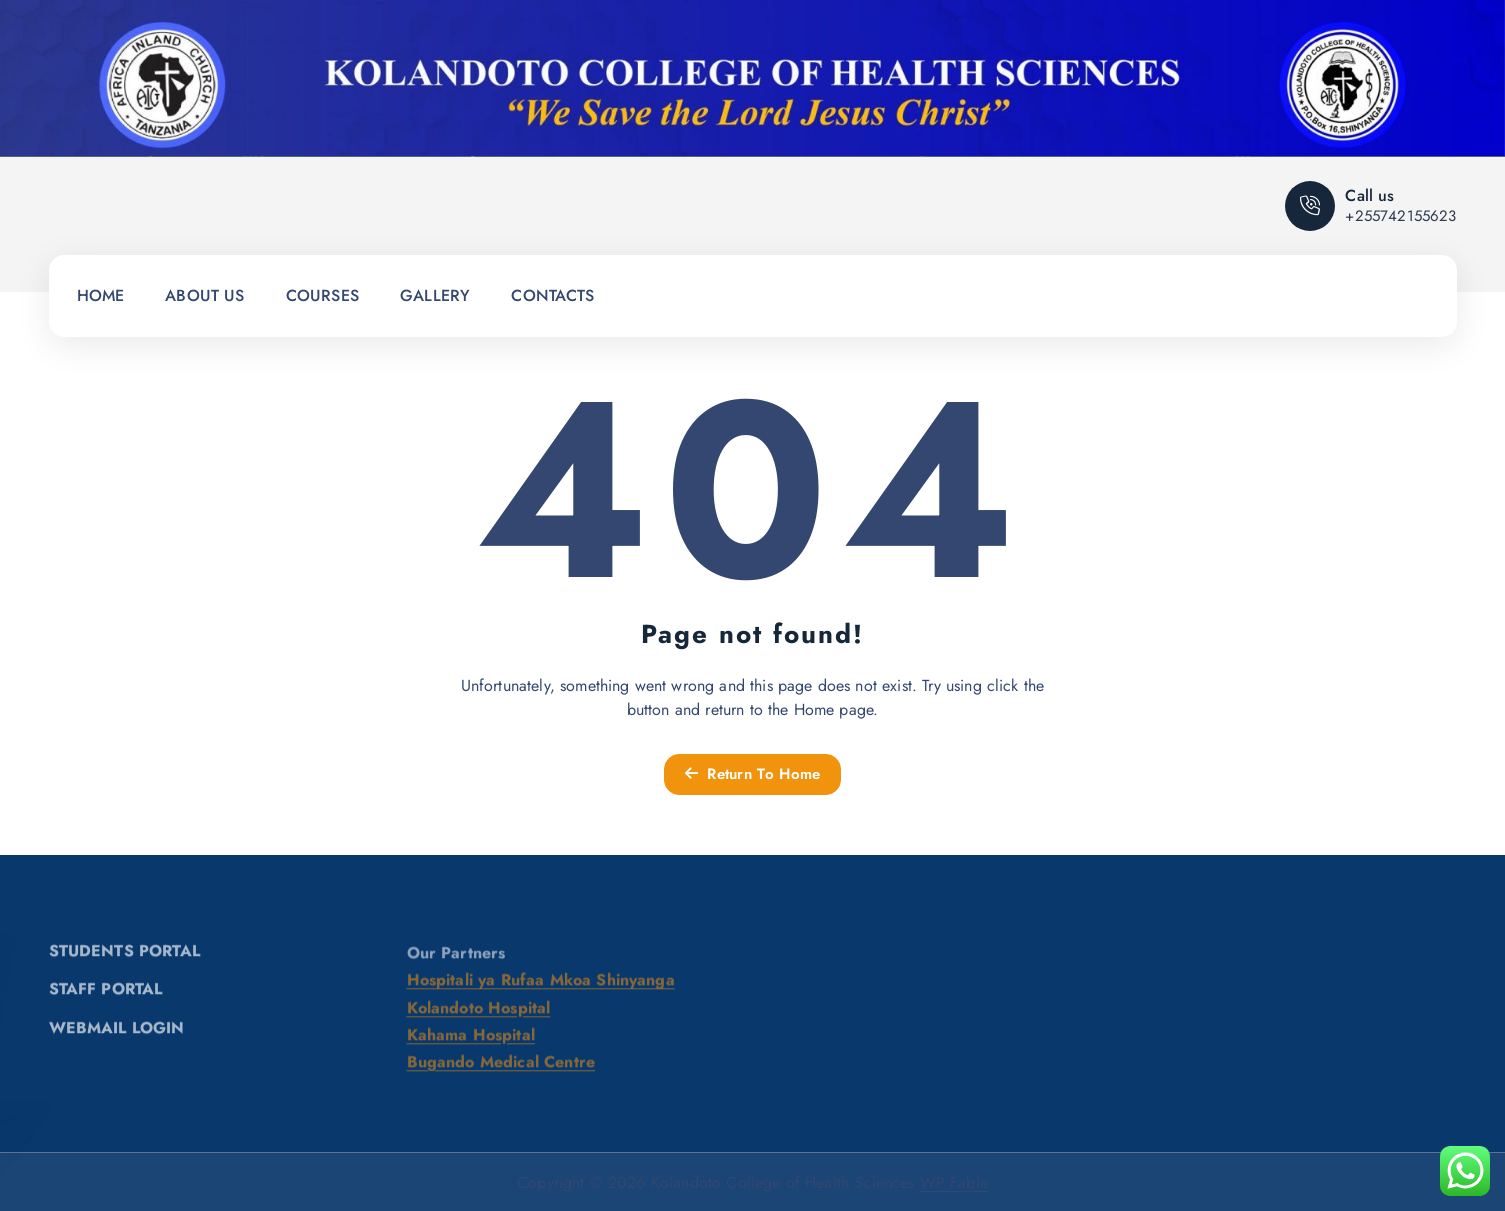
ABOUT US (204, 295)
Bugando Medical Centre (501, 1069)
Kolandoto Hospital (479, 1014)
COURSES (322, 295)
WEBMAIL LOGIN (117, 1034)
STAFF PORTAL (106, 995)
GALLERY (435, 295)
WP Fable (954, 1182)
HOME (101, 295)
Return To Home (753, 774)
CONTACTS (552, 295)
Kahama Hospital (471, 1042)
